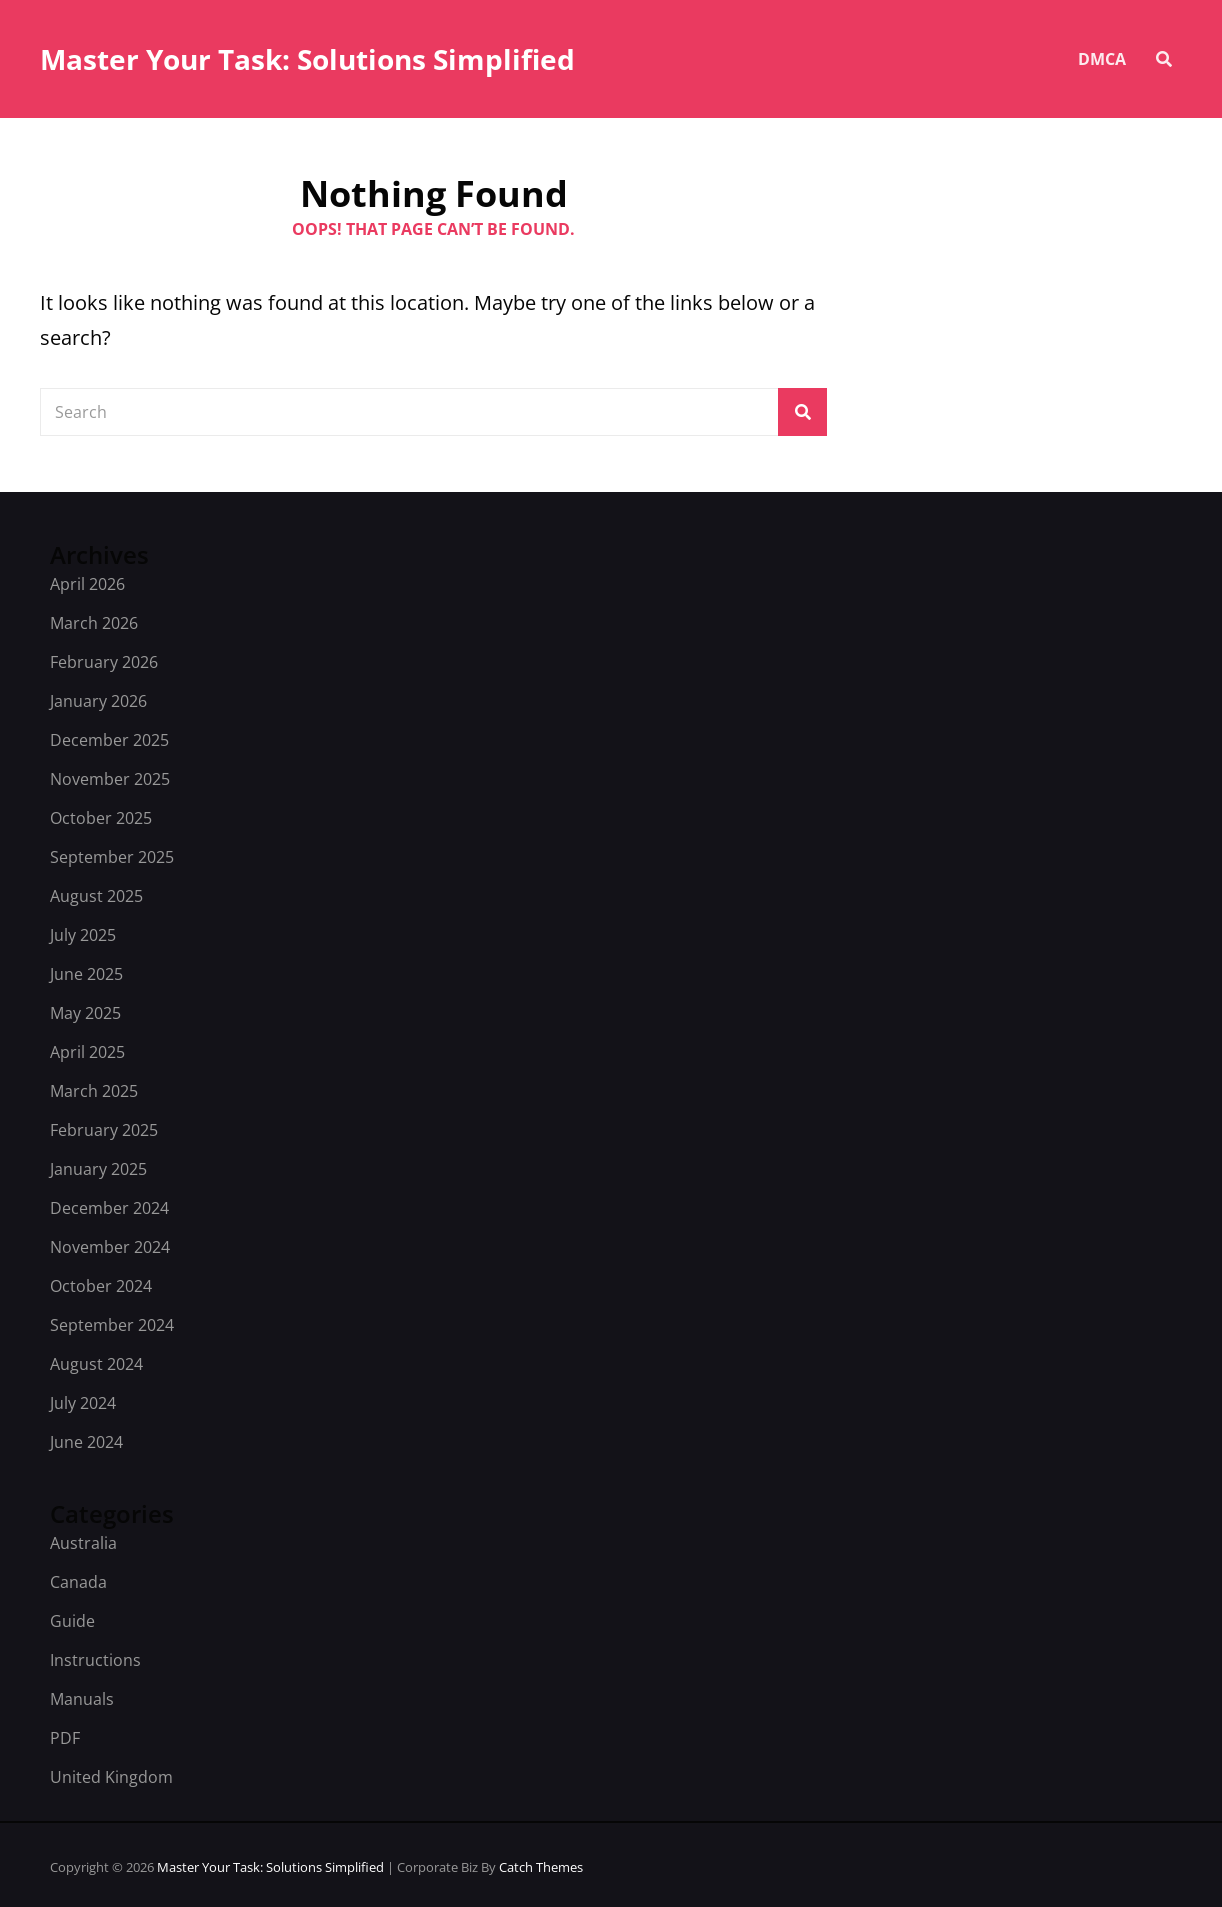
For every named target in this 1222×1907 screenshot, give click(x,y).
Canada (78, 1582)
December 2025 (109, 740)
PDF (65, 1738)
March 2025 (94, 1091)
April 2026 (87, 584)
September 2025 (112, 857)
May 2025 (85, 1013)
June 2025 (86, 974)
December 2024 (109, 1208)
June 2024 (86, 1442)
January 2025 (98, 1169)
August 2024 (96, 1364)
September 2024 (112, 1325)
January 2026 (98, 701)
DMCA (1102, 59)
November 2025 (110, 779)
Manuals (82, 1699)
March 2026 (94, 623)
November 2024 (110, 1247)
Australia (83, 1543)
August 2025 (96, 896)
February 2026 (104, 662)
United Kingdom (111, 1777)
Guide (72, 1621)
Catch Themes (541, 1867)
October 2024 (101, 1286)
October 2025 (101, 818)
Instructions (95, 1660)
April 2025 (87, 1052)
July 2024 (83, 1403)
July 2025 (83, 935)
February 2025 (104, 1130)
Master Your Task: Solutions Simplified (307, 59)
